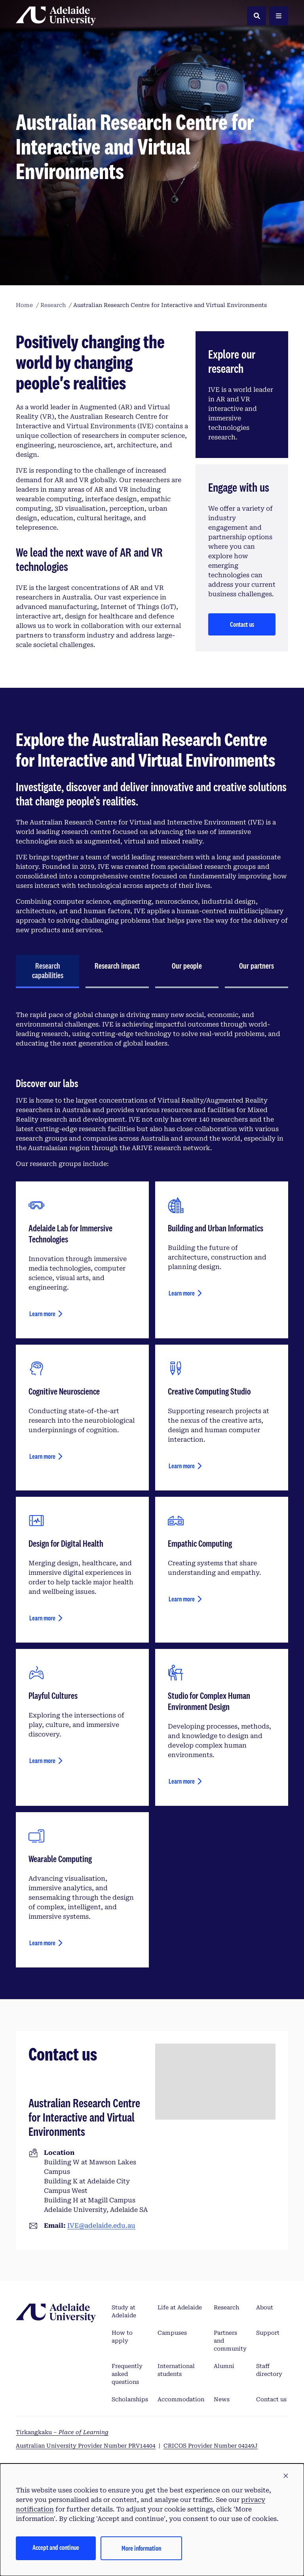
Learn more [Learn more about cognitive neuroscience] (42, 1456)
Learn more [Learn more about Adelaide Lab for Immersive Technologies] (42, 1313)
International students (176, 2370)
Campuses (172, 2333)
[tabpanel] (152, 1489)
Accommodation (181, 2399)
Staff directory (269, 2370)
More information (141, 2548)
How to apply (122, 2337)
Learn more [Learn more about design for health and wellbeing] (42, 1617)
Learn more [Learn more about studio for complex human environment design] (182, 1781)
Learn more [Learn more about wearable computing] (42, 1942)
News (222, 2399)
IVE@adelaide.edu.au (101, 2225)
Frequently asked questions (127, 2374)
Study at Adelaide (124, 2311)
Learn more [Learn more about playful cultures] (42, 1760)
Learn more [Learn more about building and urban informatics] (182, 1293)
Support (267, 2333)
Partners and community (230, 2341)
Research (226, 2307)
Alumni (224, 2366)
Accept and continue (55, 2547)
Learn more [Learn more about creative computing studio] (182, 1465)
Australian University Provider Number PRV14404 (86, 2445)
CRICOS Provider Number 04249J (210, 2445)
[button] (285, 2476)
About (264, 2307)
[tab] (47, 971)
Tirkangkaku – (62, 2432)
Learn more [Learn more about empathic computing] (182, 1598)
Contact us (242, 624)
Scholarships (130, 2399)
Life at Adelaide (180, 2307)
